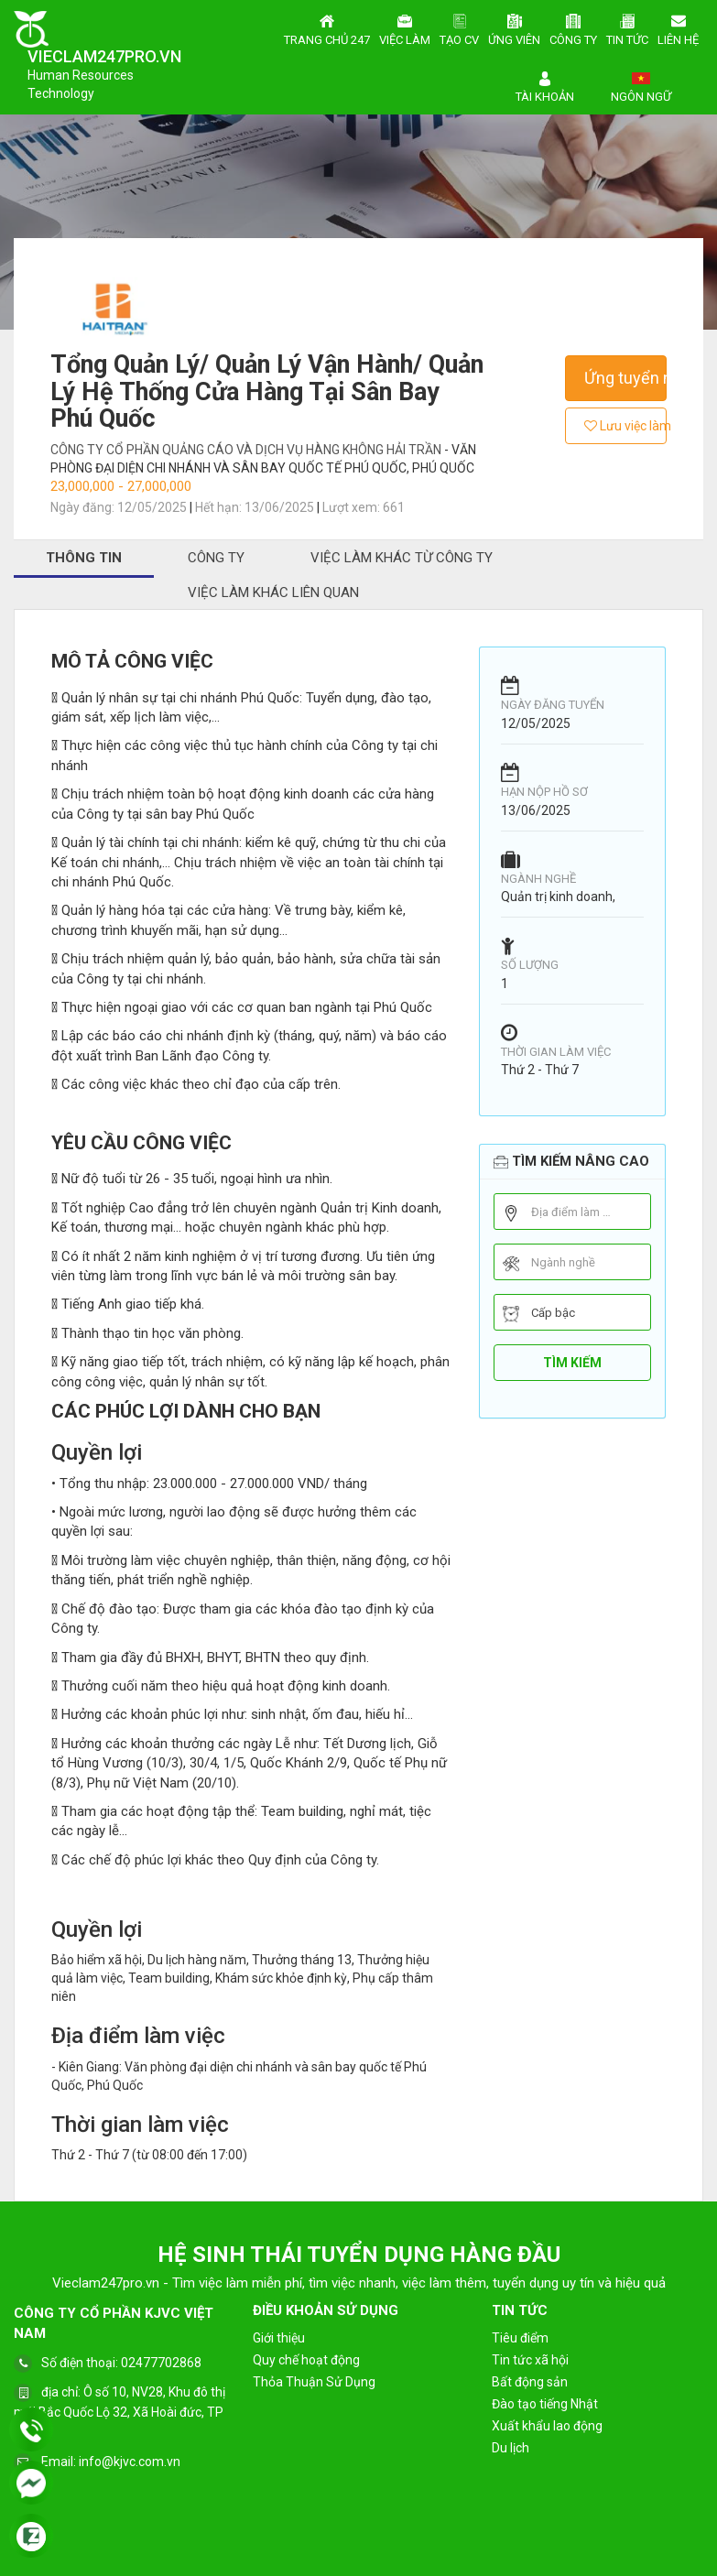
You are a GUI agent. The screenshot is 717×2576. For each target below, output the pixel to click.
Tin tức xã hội (530, 2359)
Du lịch (510, 2447)
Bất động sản (530, 2381)
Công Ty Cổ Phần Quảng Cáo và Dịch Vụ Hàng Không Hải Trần (247, 449)
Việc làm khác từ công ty (401, 557)
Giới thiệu (279, 2337)
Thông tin (84, 557)
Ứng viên (514, 27)
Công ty (573, 27)
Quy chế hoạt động (306, 2359)
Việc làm (404, 27)
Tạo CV (459, 27)
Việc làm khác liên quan (273, 592)
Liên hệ (678, 27)
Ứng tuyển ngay (625, 377)
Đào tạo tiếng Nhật (545, 2403)
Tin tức (627, 27)
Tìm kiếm (572, 1362)
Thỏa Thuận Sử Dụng (314, 2381)
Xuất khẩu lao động (547, 2425)
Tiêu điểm (520, 2337)
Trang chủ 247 (327, 27)
